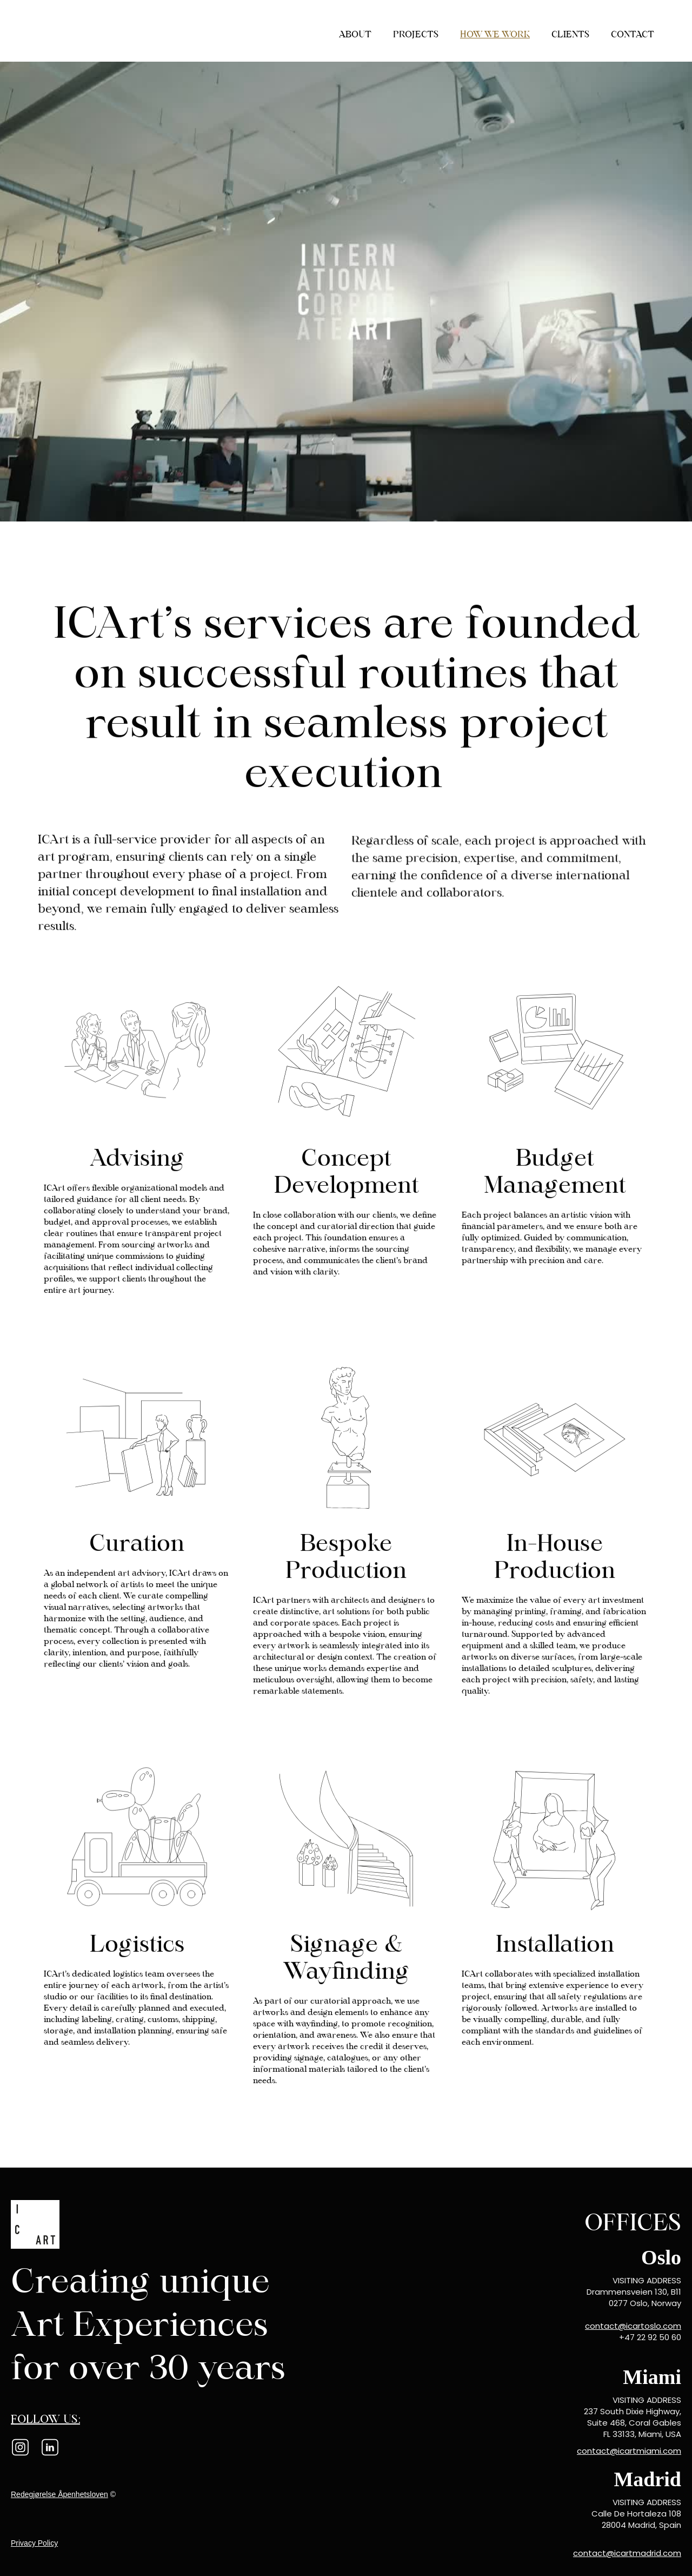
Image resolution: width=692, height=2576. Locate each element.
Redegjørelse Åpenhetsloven (59, 2494)
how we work (495, 34)
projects (415, 34)
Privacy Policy (34, 2543)
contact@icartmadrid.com (627, 2553)
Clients (570, 34)
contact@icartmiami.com (629, 2450)
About (355, 34)
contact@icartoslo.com (633, 2325)
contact (632, 34)
